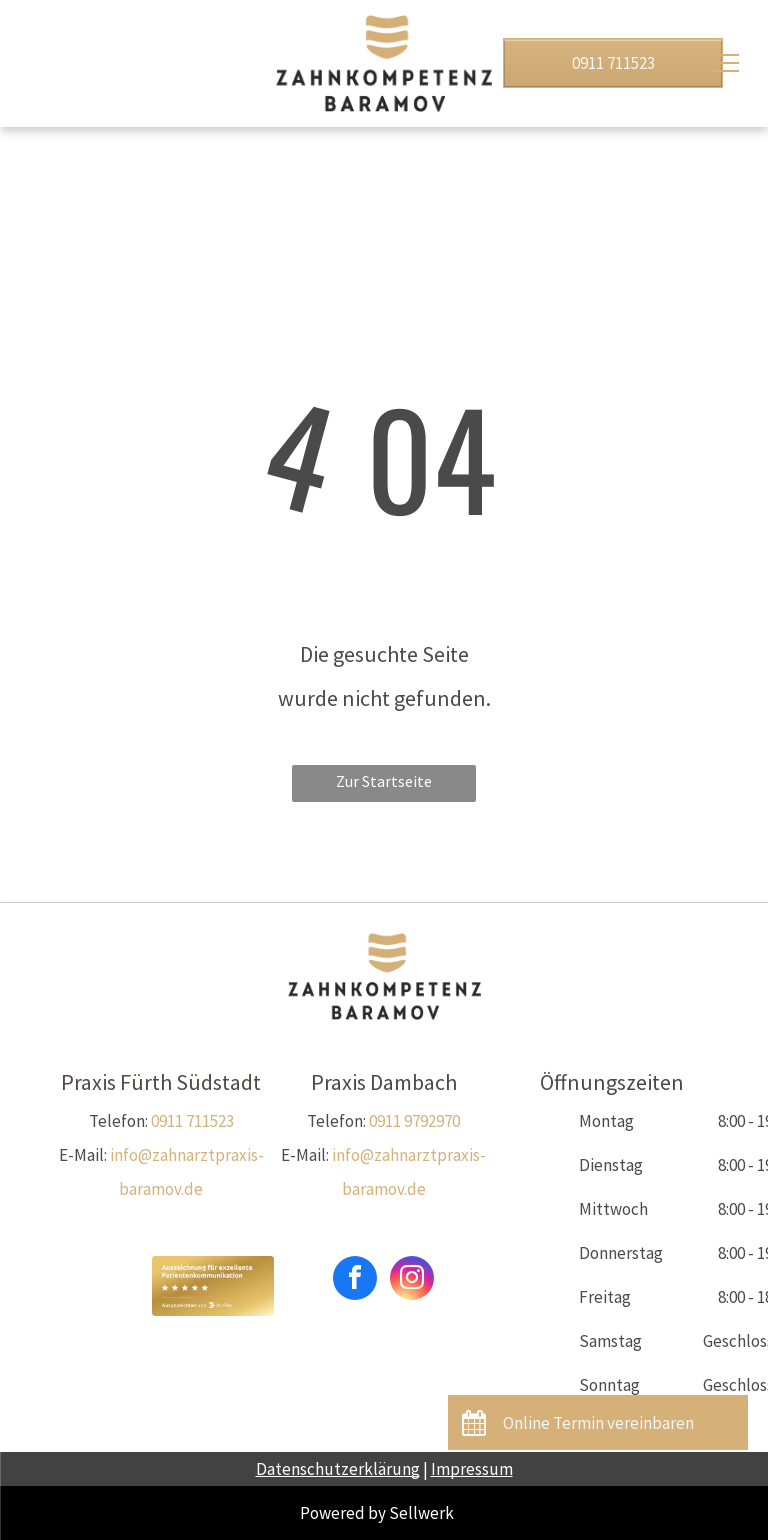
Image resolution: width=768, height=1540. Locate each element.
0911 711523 (192, 1121)
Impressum (472, 1469)
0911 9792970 (414, 1121)
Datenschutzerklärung (338, 1469)
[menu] (724, 63)
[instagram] (412, 1280)
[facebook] (355, 1280)
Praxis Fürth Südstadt (161, 1082)
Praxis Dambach (384, 1082)
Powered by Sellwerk (377, 1513)
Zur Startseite (384, 781)
